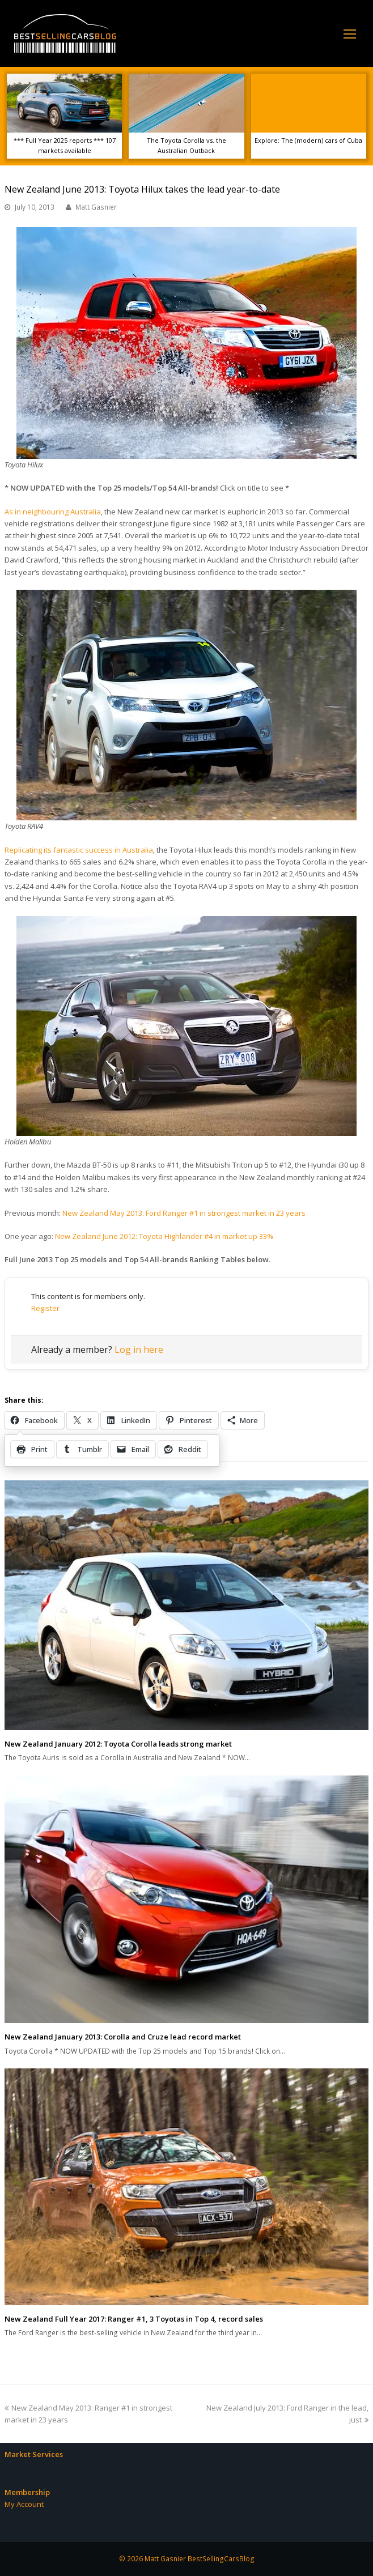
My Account (24, 2504)
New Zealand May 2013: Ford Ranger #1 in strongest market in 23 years (184, 1213)
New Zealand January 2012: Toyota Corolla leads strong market (118, 1744)
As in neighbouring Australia (53, 511)
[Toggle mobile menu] (350, 33)
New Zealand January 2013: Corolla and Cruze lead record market (123, 2037)
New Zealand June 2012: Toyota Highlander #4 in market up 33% (164, 1236)
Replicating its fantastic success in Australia (79, 850)
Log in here (139, 1349)
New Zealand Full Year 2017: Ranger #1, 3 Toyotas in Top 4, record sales (134, 2319)
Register (45, 1308)
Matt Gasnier (96, 207)
